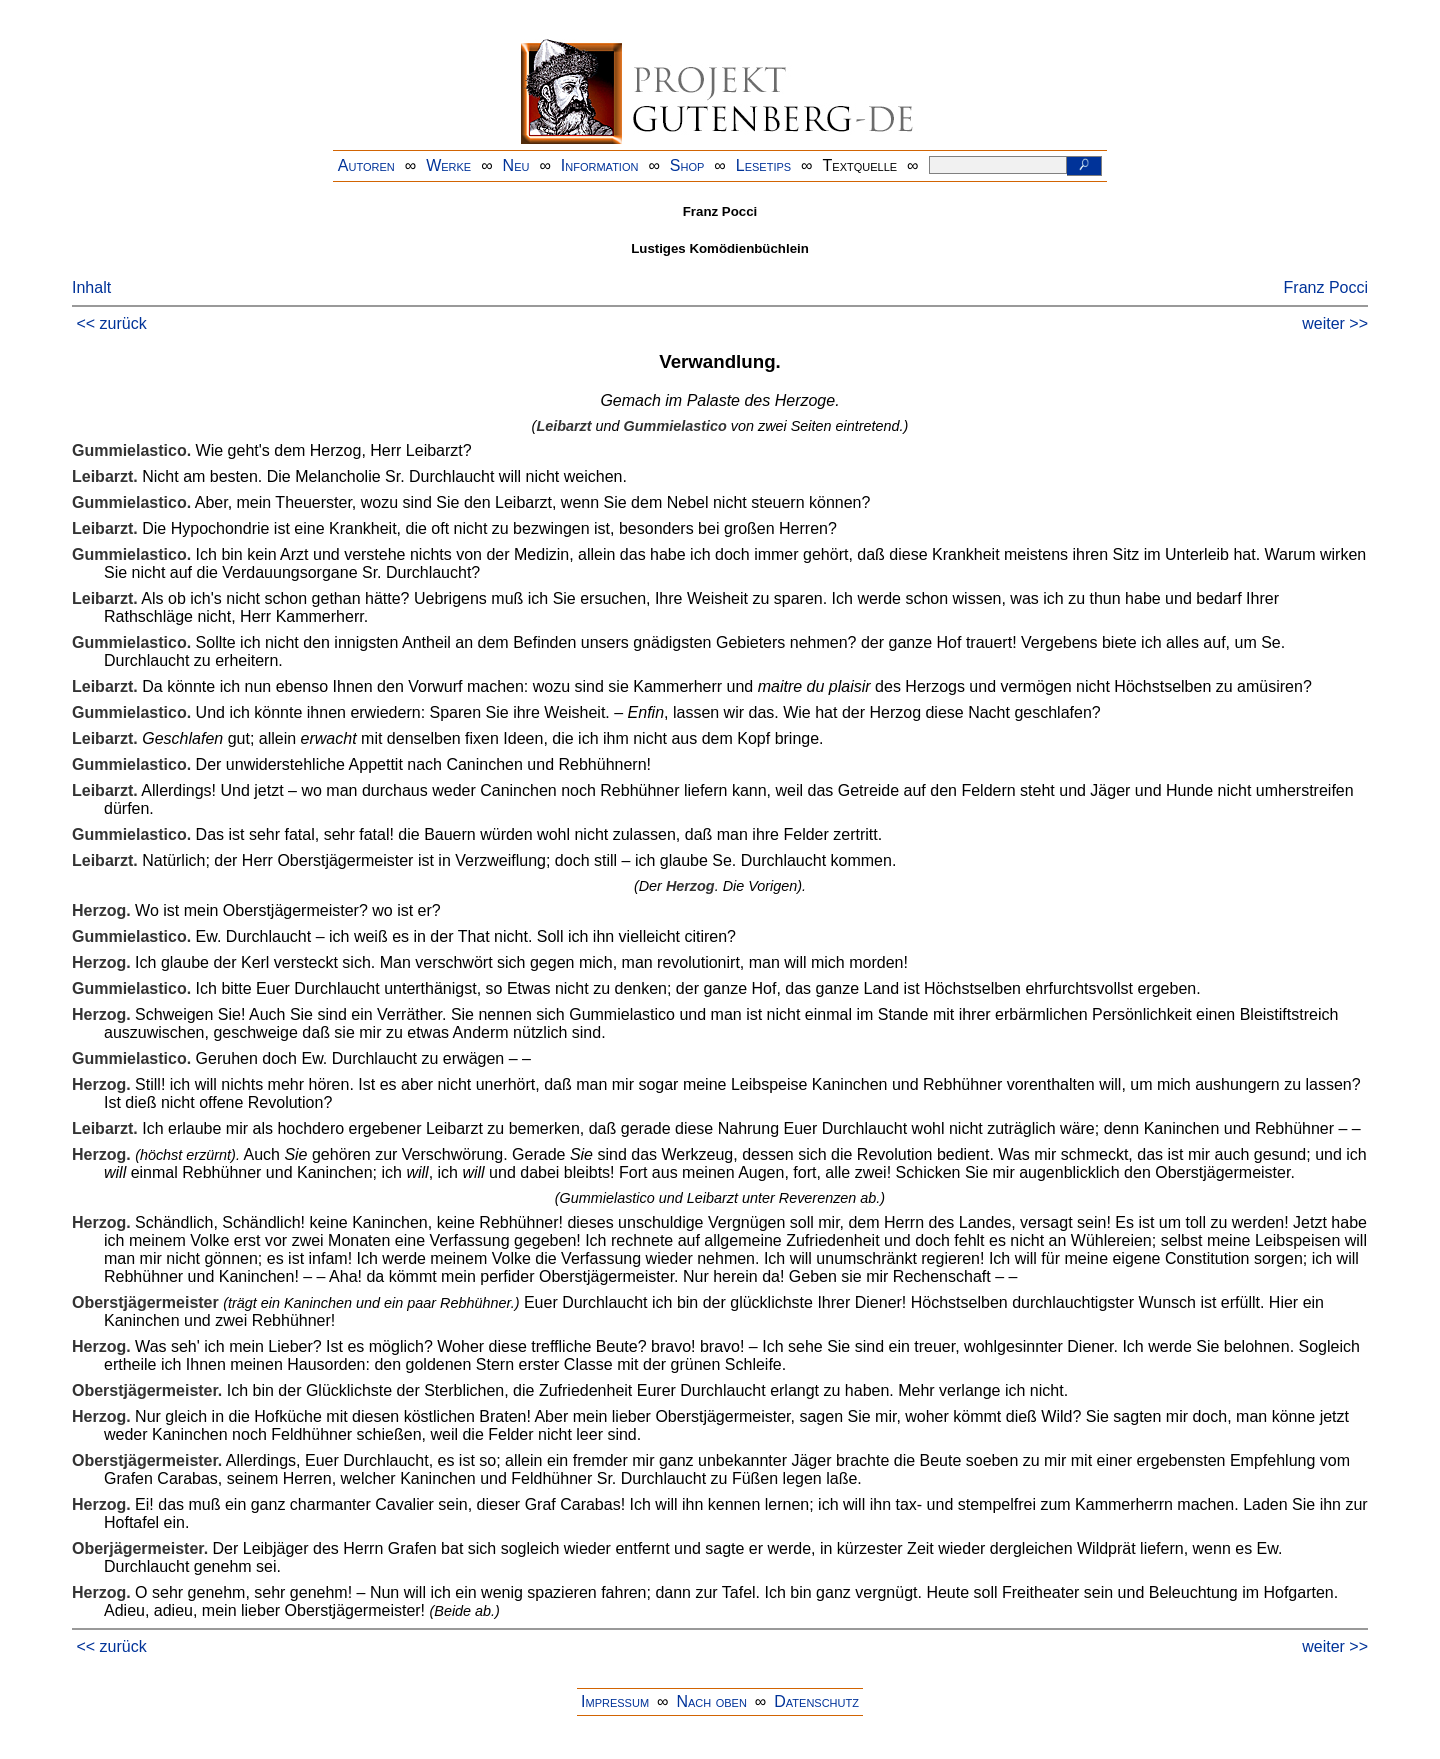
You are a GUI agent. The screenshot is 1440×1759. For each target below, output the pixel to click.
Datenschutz (816, 1701)
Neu (516, 165)
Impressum (615, 1701)
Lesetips (763, 165)
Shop (687, 165)
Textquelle (860, 165)
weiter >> (1335, 323)
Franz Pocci (1326, 287)
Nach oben (711, 1701)
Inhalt (91, 287)
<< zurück (111, 323)
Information (600, 165)
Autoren (366, 165)
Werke (448, 165)
